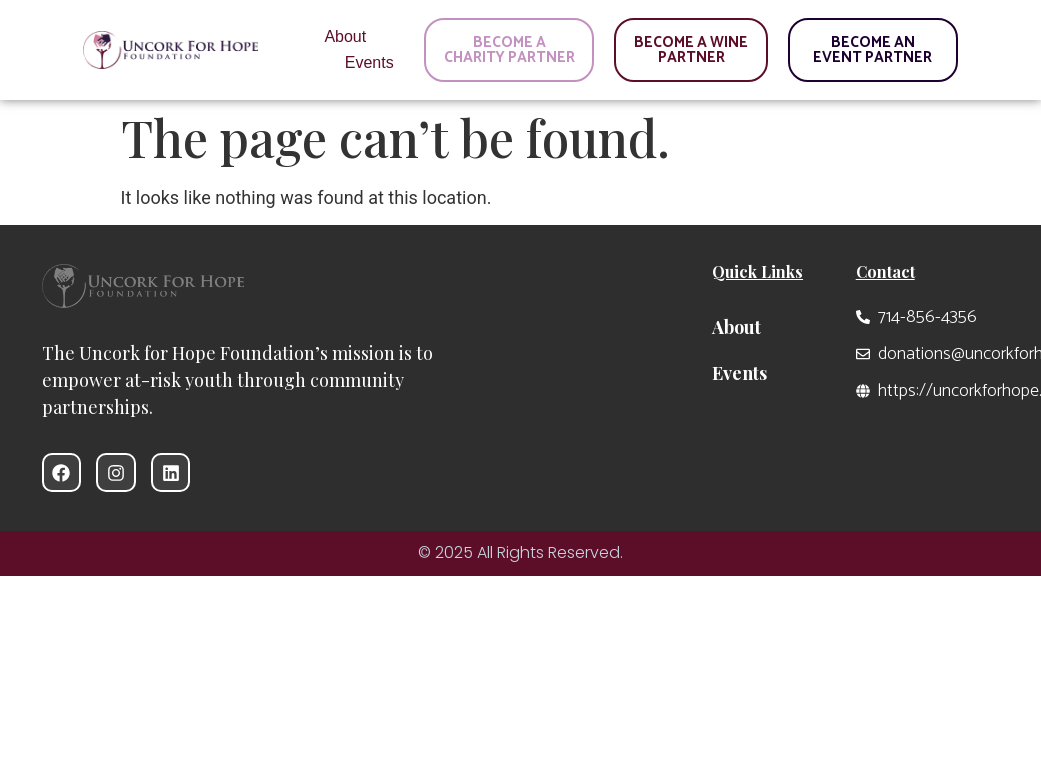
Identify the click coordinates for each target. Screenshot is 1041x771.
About (345, 36)
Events (369, 62)
